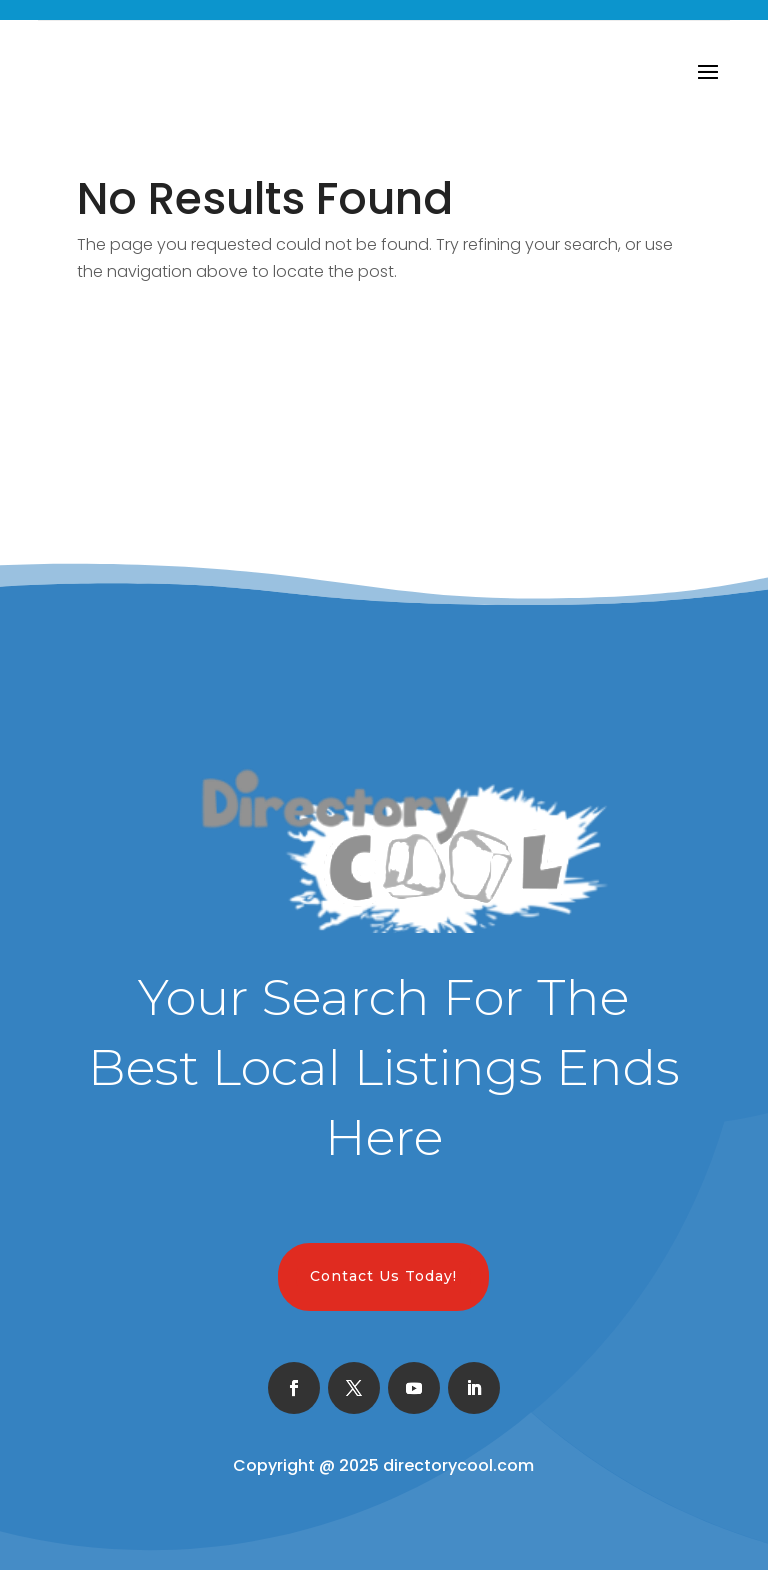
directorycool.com (458, 1465)
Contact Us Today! (383, 1276)
